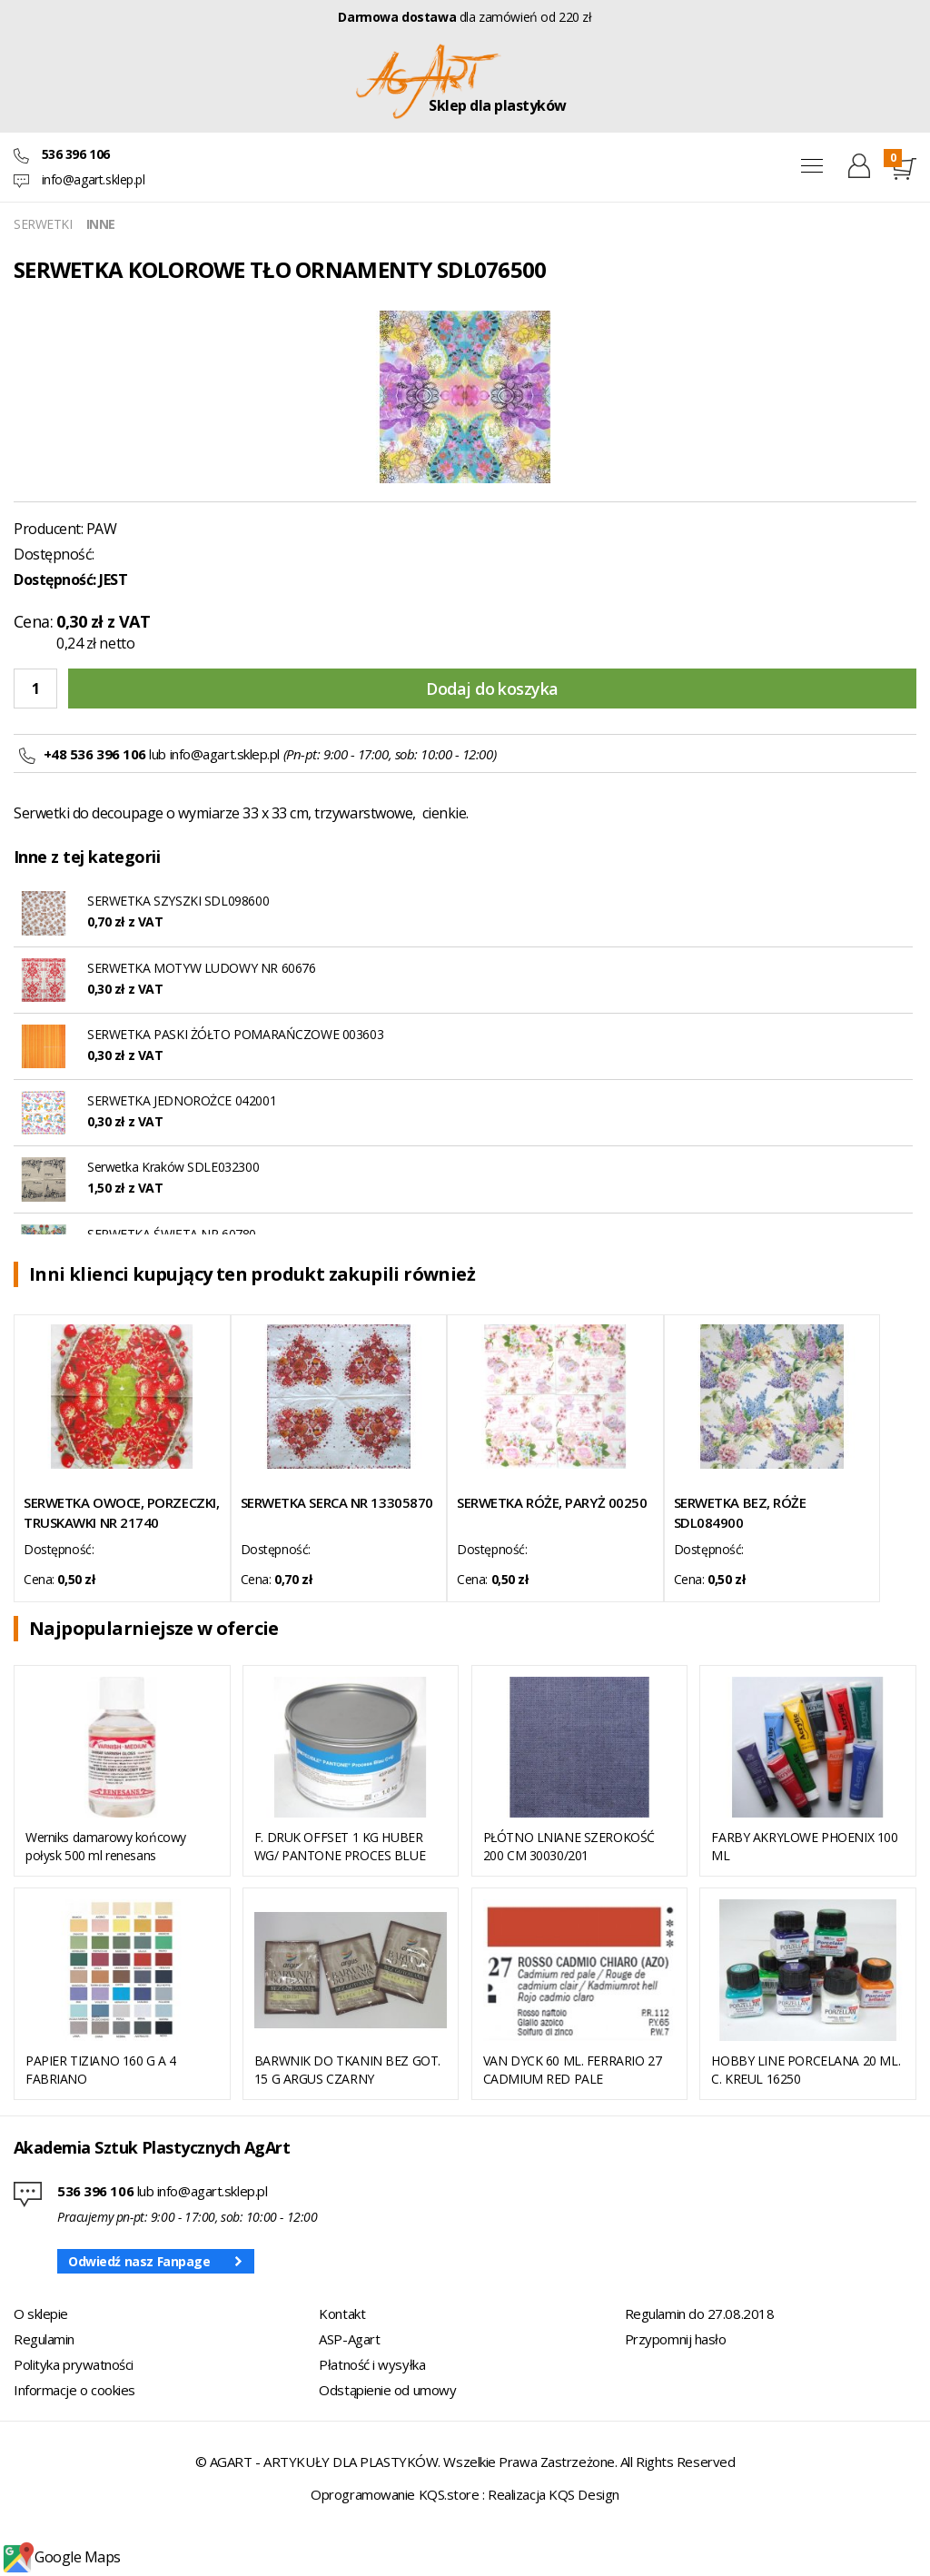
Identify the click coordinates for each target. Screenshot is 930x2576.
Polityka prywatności (74, 2364)
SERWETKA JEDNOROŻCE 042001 (181, 1100)
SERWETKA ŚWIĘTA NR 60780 (171, 1234)
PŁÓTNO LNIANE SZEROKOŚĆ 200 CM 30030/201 (569, 1846)
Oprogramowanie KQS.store (395, 2494)
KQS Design (584, 2494)
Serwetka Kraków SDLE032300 (173, 1166)
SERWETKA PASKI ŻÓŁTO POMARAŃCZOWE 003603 (235, 1034)
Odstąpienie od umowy (387, 2390)
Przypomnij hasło (676, 2339)
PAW (101, 529)
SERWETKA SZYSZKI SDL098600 (178, 900)
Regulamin (44, 2339)
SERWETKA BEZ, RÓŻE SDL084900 (740, 1512)
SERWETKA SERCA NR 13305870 (337, 1502)
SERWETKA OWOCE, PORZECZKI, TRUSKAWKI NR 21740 (121, 1512)
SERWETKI (43, 224)
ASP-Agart (349, 2339)
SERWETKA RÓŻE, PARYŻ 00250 (552, 1502)
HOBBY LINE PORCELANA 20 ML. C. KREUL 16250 (805, 2069)
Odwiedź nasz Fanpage (139, 2261)
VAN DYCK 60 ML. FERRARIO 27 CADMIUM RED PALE (572, 2069)
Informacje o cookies (74, 2390)
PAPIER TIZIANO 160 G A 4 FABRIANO (100, 2069)
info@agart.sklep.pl (93, 179)
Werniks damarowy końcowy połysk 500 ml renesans (105, 1846)
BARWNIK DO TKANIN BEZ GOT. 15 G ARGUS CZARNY (347, 2069)
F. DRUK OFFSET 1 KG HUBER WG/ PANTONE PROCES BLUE (339, 1846)
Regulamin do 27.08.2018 (700, 2313)
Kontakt (342, 2313)
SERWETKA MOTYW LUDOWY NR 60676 (201, 967)
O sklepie (41, 2313)
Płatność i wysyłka (372, 2364)
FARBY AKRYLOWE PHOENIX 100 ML (804, 1846)
